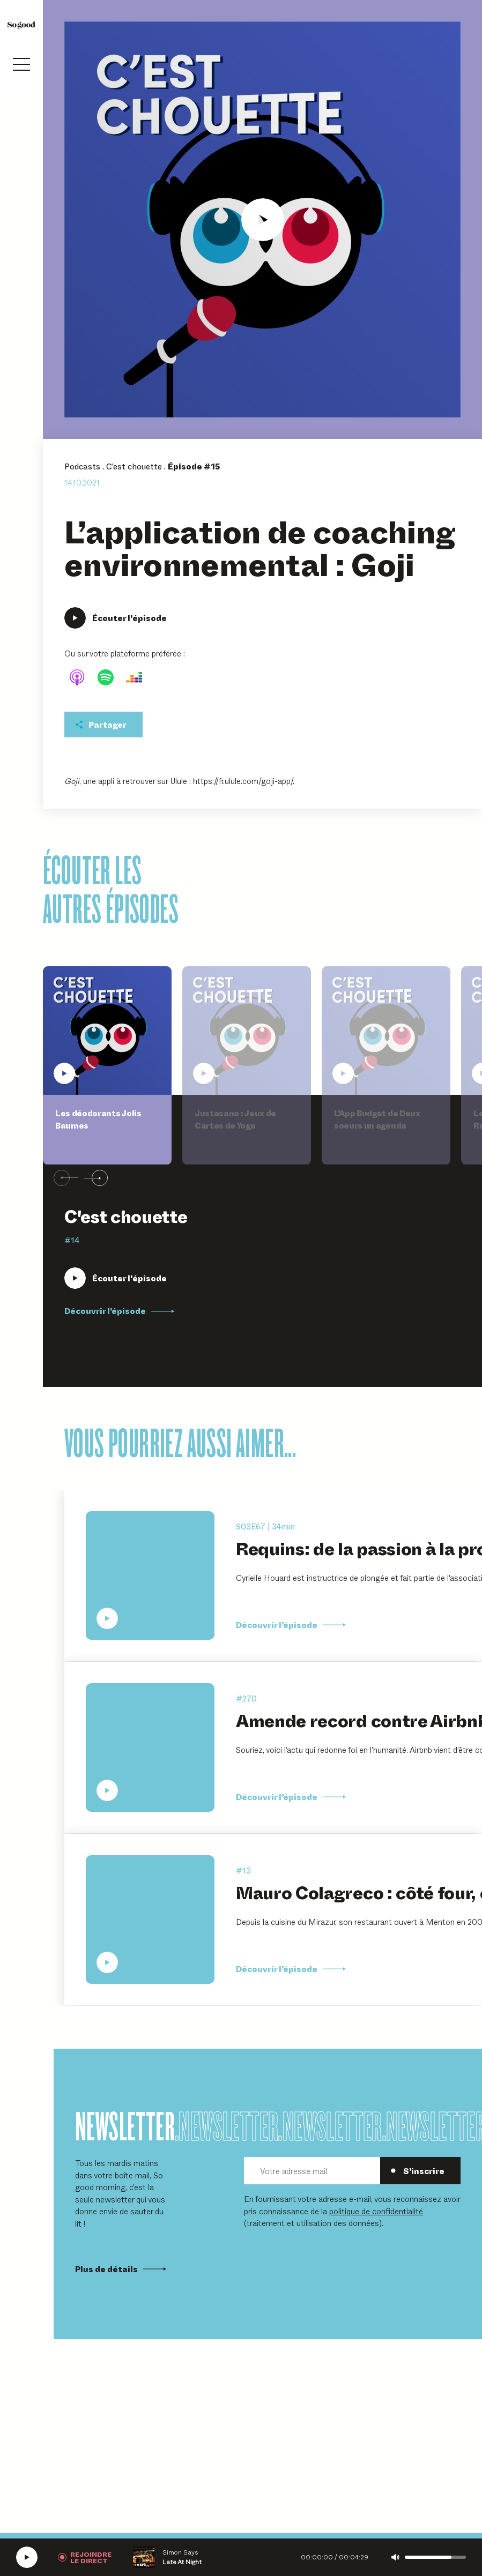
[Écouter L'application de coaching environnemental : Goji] (262, 219)
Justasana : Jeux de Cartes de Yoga (235, 1119)
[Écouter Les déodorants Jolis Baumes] (115, 1278)
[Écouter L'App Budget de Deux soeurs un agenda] (386, 1030)
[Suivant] (96, 1178)
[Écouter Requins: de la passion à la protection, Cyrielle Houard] (150, 1575)
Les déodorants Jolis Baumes (98, 1119)
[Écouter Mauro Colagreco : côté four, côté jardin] (150, 1919)
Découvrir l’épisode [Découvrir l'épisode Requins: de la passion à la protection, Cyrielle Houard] (291, 1625)
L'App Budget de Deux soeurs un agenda (377, 1119)
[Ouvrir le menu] (21, 64)
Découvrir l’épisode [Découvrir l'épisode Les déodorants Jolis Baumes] (119, 1311)
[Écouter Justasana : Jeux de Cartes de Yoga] (246, 1030)
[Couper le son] (395, 2557)
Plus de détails (120, 2269)
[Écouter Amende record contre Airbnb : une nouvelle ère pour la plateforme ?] (150, 1747)
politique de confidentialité (376, 2210)
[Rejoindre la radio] (85, 2557)
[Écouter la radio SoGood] (27, 2557)
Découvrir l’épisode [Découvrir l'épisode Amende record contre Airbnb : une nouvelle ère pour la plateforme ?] (291, 1797)
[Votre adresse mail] (312, 2170)
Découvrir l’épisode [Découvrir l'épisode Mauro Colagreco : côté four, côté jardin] (291, 1969)
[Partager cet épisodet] (103, 724)
